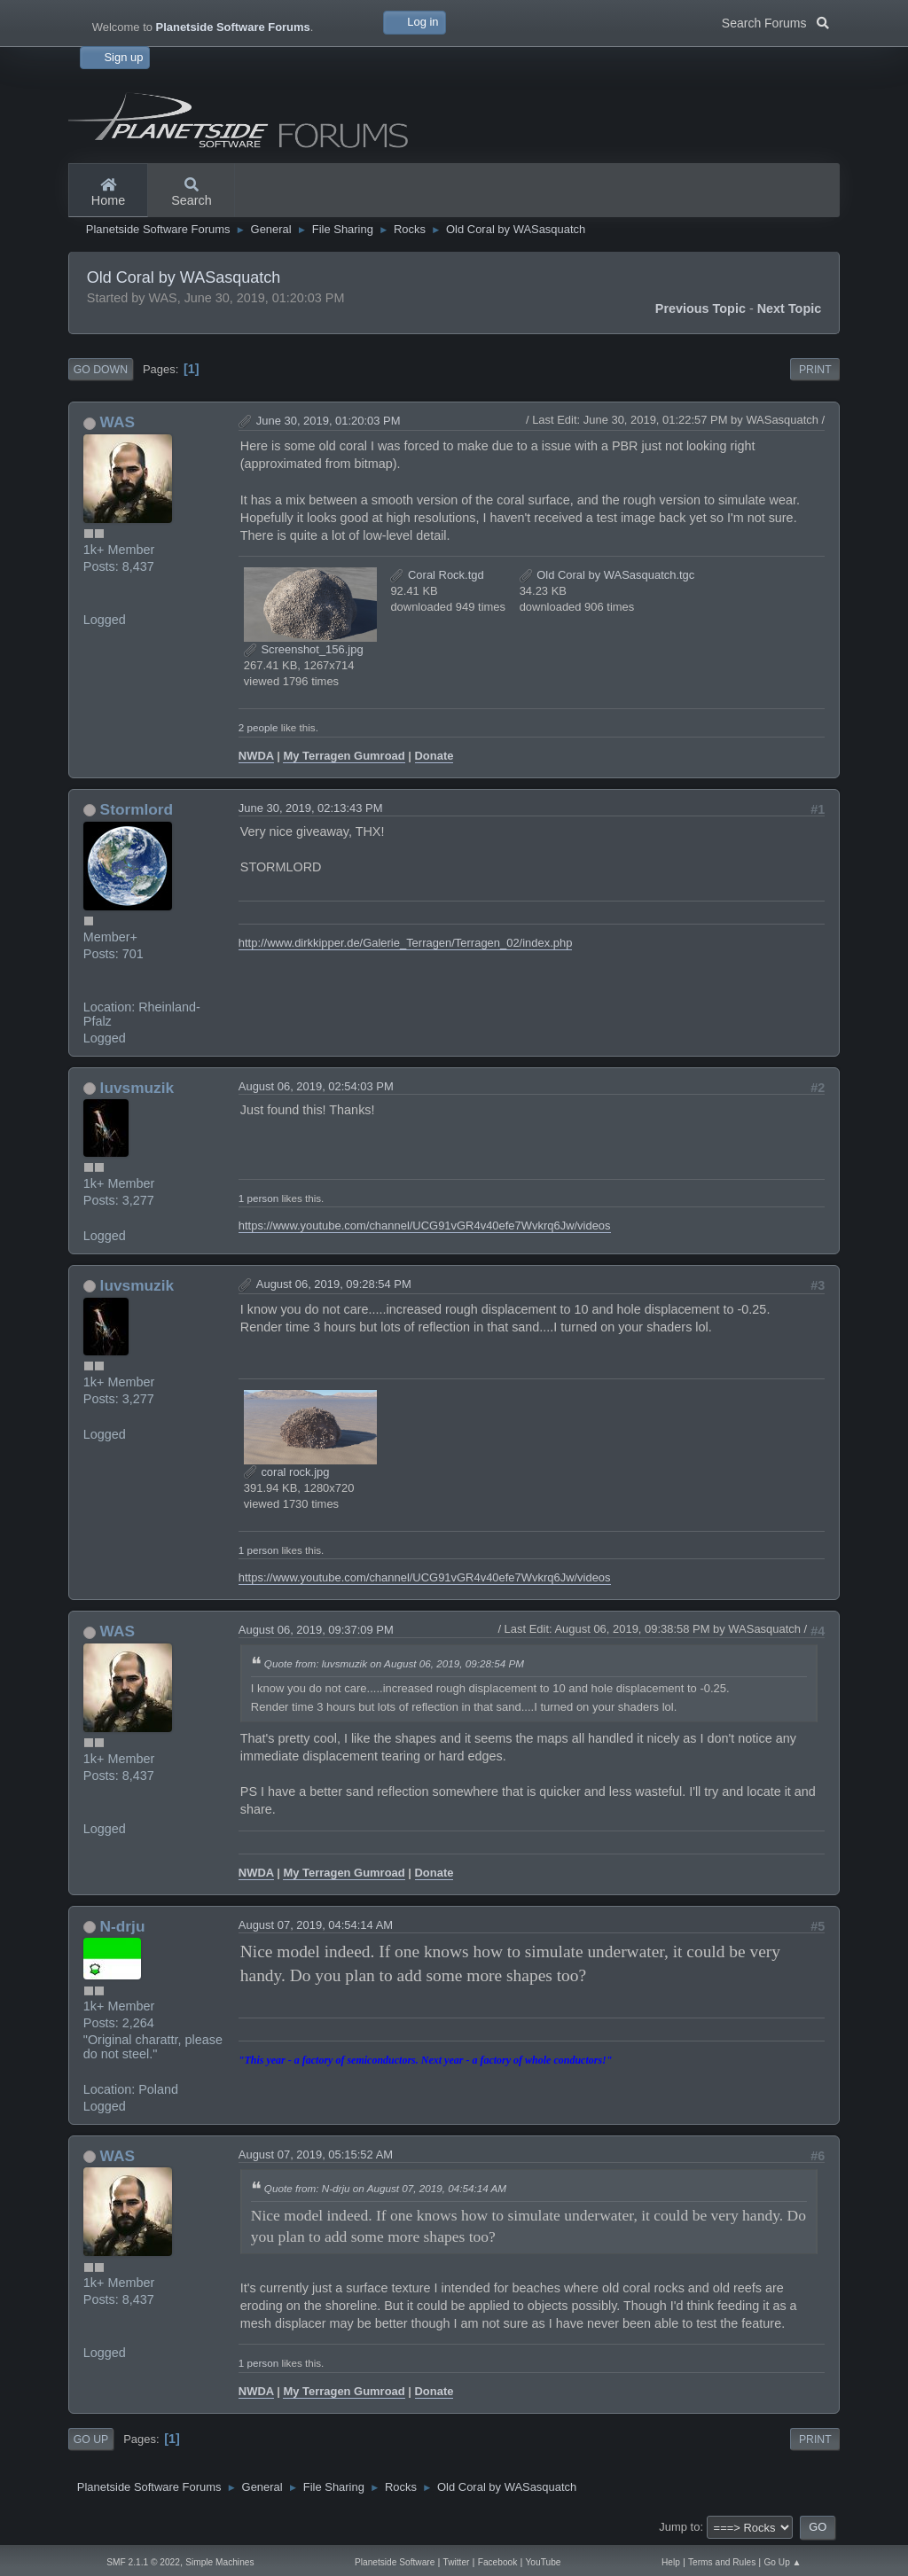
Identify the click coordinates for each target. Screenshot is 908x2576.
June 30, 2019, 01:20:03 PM (328, 420)
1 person (258, 1198)
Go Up (91, 2439)
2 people (258, 727)
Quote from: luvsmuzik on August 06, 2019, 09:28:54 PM (394, 1663)
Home (108, 193)
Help (670, 2562)
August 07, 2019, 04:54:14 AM (316, 1925)
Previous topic (700, 308)
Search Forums (775, 21)
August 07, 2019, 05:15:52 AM (316, 2154)
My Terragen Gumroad (343, 755)
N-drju (122, 1926)
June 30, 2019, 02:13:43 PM (311, 808)
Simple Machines (219, 2562)
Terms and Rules (721, 2562)
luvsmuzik (137, 1088)
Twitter (456, 2562)
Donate (434, 755)
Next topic (789, 308)
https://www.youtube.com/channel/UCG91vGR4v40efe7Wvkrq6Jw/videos (425, 1225)
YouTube (543, 2562)
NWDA (256, 755)
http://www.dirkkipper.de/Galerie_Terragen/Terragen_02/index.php (406, 942)
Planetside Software (394, 2562)
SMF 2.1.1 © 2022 (143, 2562)
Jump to (679, 2526)
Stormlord (137, 809)
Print (815, 369)
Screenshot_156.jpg (304, 649)
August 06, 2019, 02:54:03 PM (316, 1086)
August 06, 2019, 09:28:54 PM (333, 1284)
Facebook (498, 2562)
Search (191, 193)
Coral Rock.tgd (436, 575)
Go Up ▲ (782, 2562)
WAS (117, 422)
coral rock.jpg (287, 1472)
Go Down (101, 369)
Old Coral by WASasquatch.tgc (607, 575)
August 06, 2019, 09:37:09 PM (316, 1629)
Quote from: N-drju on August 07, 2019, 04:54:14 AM (385, 2188)
